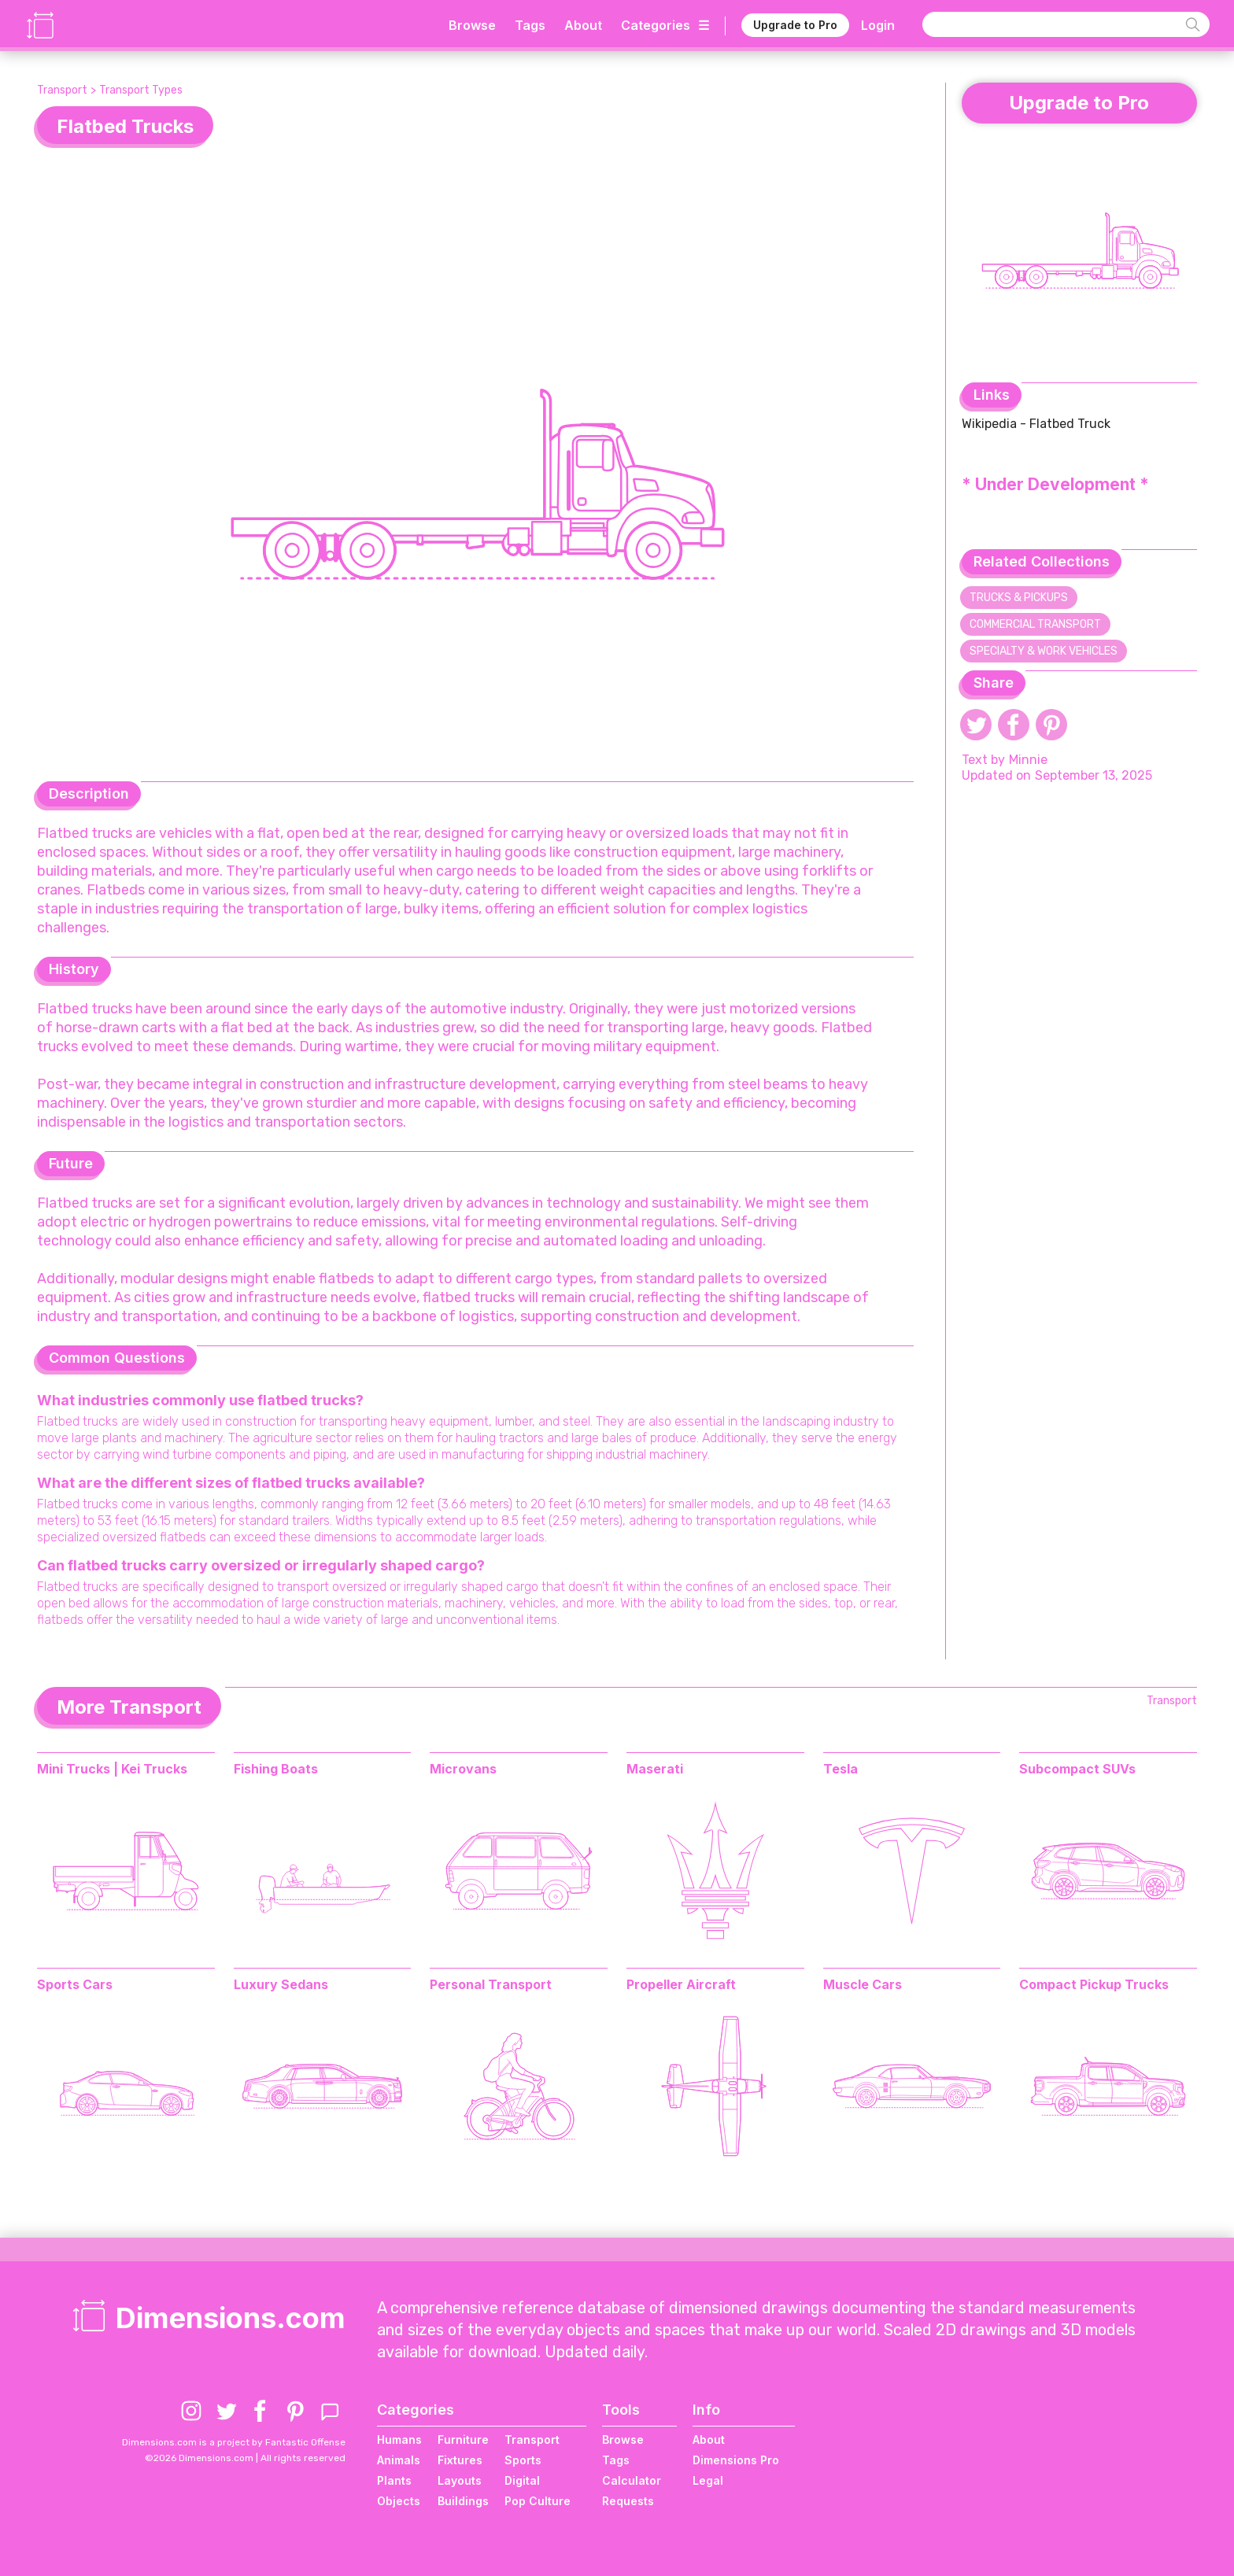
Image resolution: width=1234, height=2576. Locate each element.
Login (878, 25)
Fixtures (460, 2460)
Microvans (463, 1769)
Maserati (654, 1769)
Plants (394, 2480)
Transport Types (141, 90)
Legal (708, 2480)
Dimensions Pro (736, 2460)
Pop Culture (537, 2501)
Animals (398, 2460)
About (583, 25)
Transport (62, 90)
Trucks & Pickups (1019, 597)
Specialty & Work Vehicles (1044, 651)
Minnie (1028, 759)
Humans (399, 2439)
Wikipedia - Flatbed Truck (1036, 423)
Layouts (460, 2480)
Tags (530, 25)
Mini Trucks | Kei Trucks (112, 1769)
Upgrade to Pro (795, 24)
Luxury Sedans (281, 1984)
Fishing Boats (276, 1769)
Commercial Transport (1035, 624)
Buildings (463, 2501)
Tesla (840, 1769)
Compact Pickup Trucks (1094, 1984)
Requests (628, 2501)
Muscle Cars (862, 1984)
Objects (398, 2501)
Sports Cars (75, 1984)
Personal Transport (491, 1984)
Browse (472, 25)
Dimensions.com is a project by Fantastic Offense (233, 2442)
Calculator (631, 2480)
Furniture (463, 2439)
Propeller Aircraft (681, 1984)
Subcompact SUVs (1077, 1769)
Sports (522, 2460)
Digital (522, 2480)
